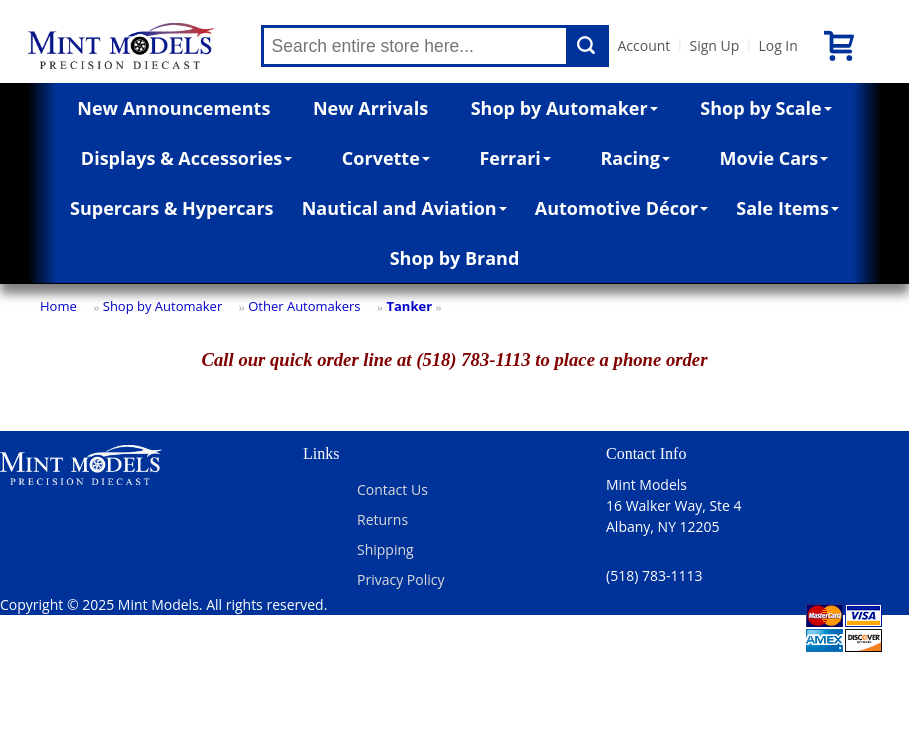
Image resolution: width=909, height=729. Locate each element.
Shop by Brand (455, 258)
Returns (382, 519)
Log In (777, 45)
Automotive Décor (621, 208)
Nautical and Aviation (404, 208)
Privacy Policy (400, 579)
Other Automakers (304, 306)
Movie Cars (774, 158)
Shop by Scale (765, 108)
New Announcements (173, 108)
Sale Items (787, 208)
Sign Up (714, 45)
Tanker (409, 306)
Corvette (386, 158)
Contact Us (392, 489)
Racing (635, 158)
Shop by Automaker (564, 108)
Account (643, 45)
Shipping (385, 549)
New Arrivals (370, 108)
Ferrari (514, 158)
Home (58, 306)
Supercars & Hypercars (172, 208)
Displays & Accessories (186, 158)
